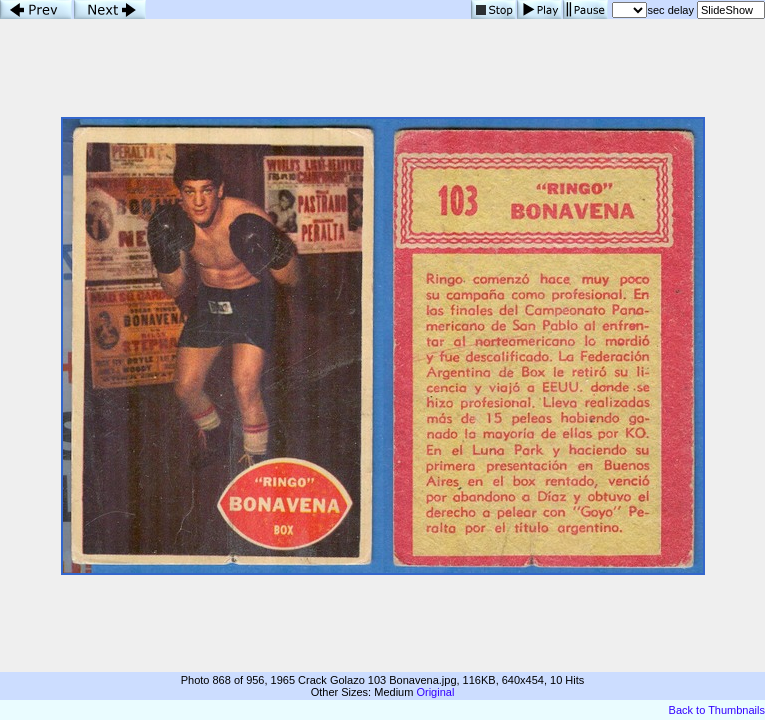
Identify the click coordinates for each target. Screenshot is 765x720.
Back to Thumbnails (717, 710)
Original (435, 692)
